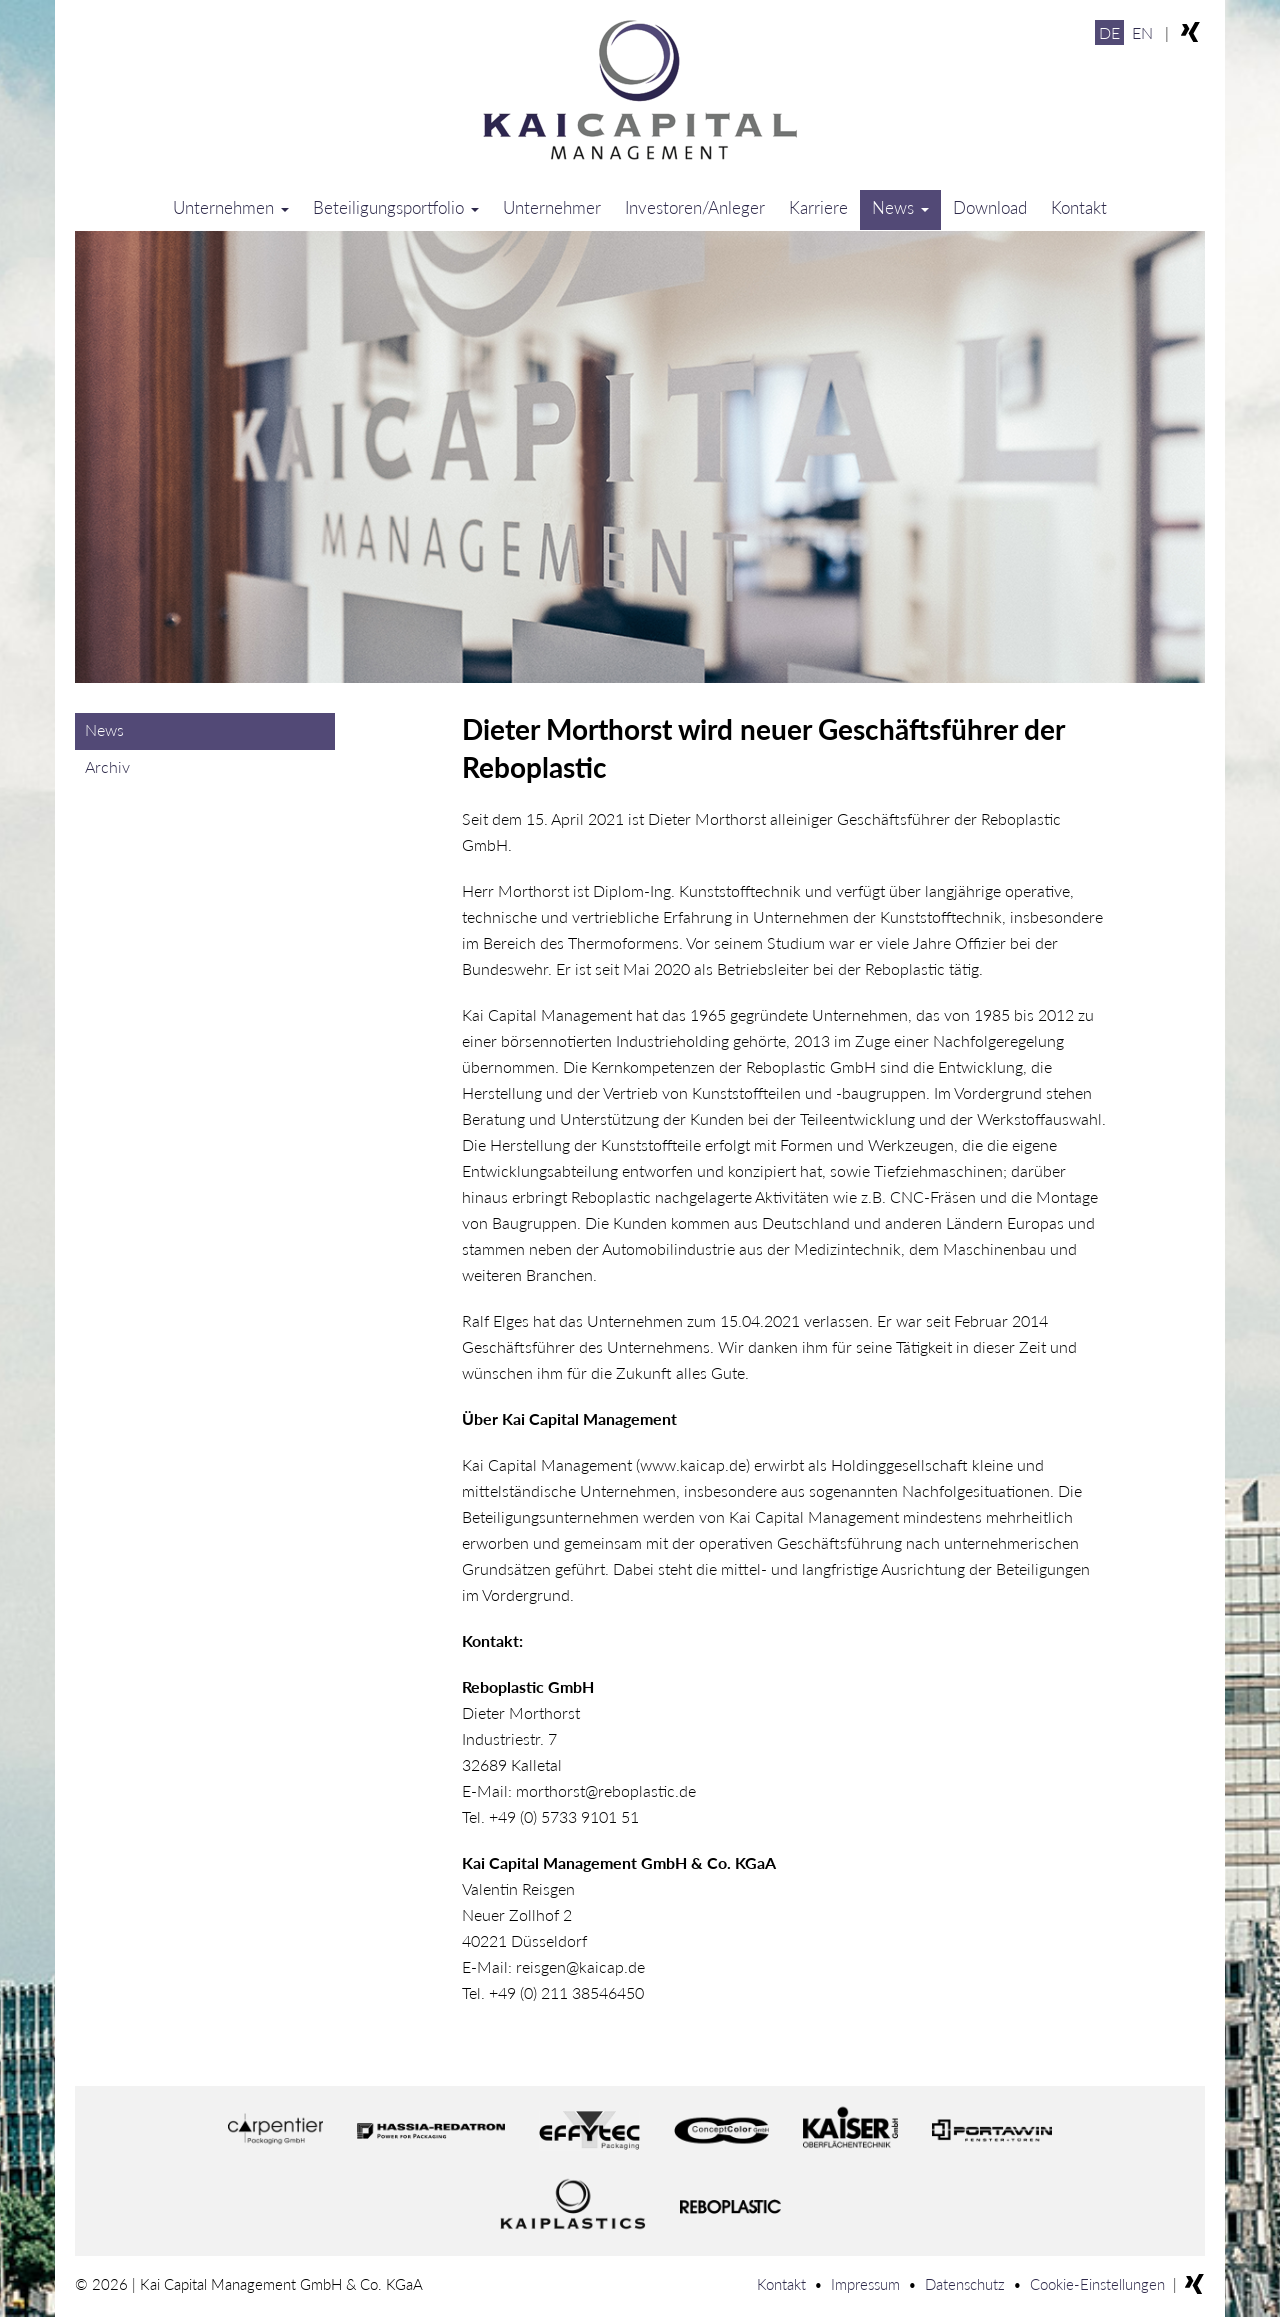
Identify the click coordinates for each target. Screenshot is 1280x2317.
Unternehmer (552, 207)
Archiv (107, 766)
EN (1142, 32)
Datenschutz (965, 2284)
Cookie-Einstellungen (1097, 2284)
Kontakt (1079, 207)
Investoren (695, 207)
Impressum (865, 2284)
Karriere (818, 207)
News (900, 207)
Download (990, 207)
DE (1109, 32)
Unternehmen (231, 207)
